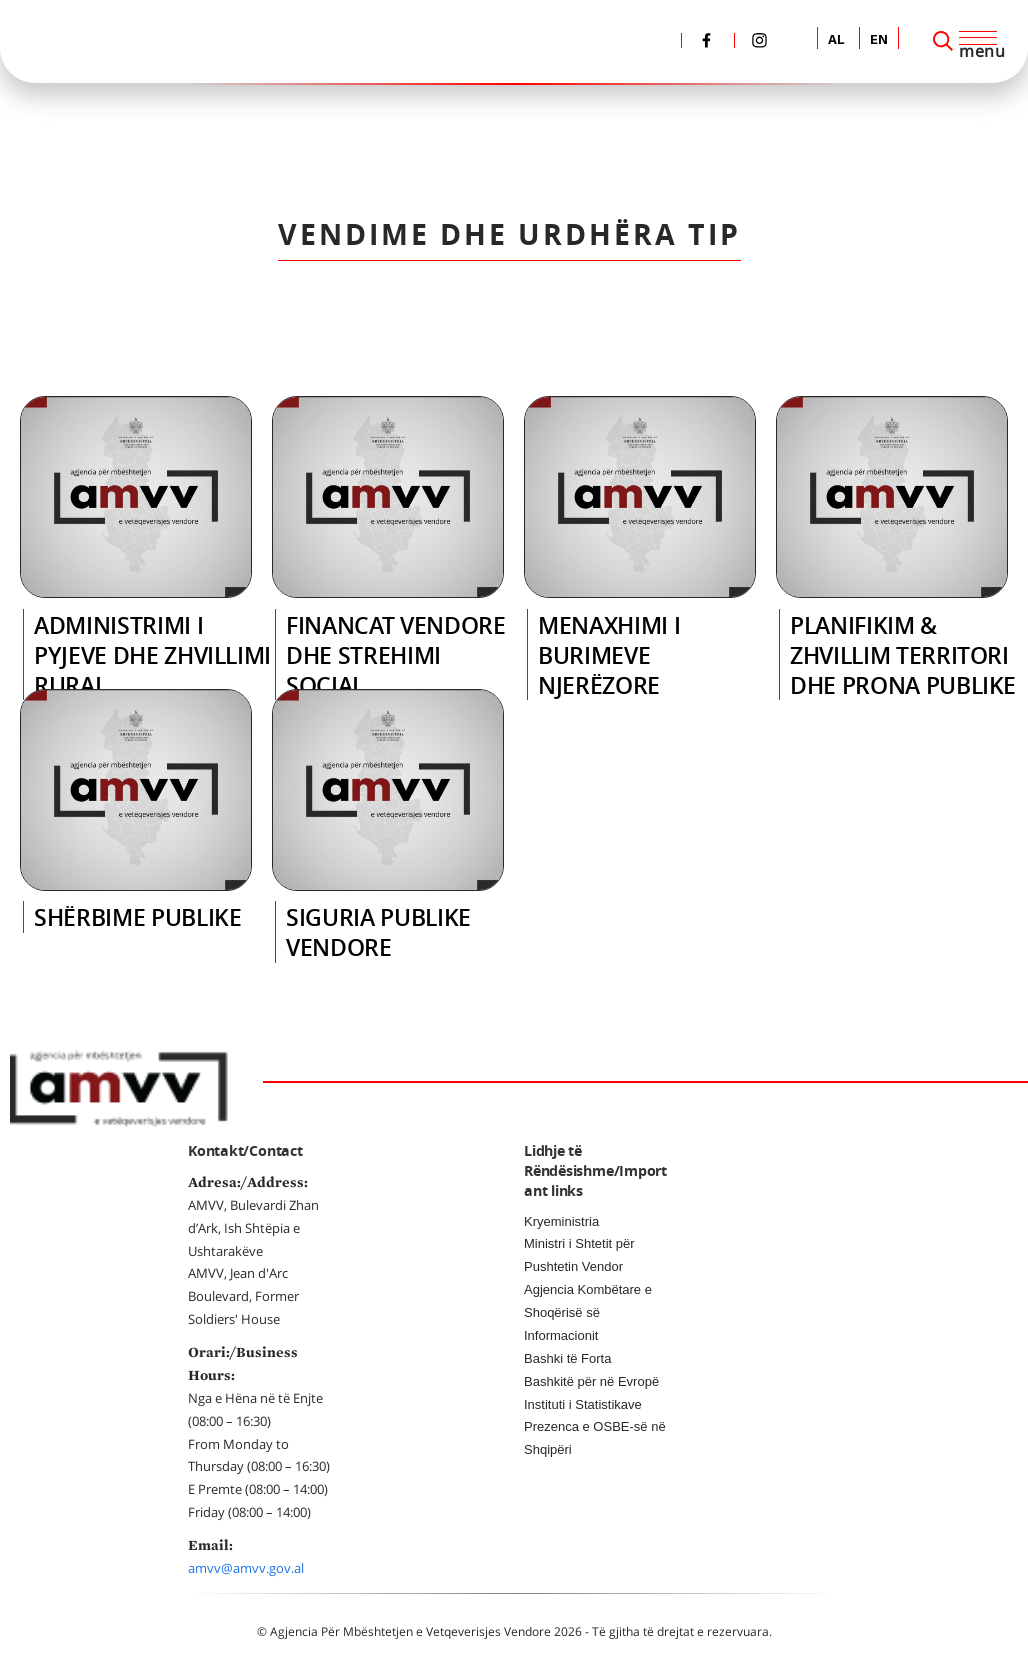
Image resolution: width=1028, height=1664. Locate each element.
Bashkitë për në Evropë (591, 1381)
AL (836, 40)
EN (879, 40)
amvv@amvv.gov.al (246, 1568)
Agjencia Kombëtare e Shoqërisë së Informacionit (588, 1312)
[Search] (943, 41)
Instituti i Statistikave (583, 1404)
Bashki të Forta (567, 1358)
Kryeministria (561, 1221)
